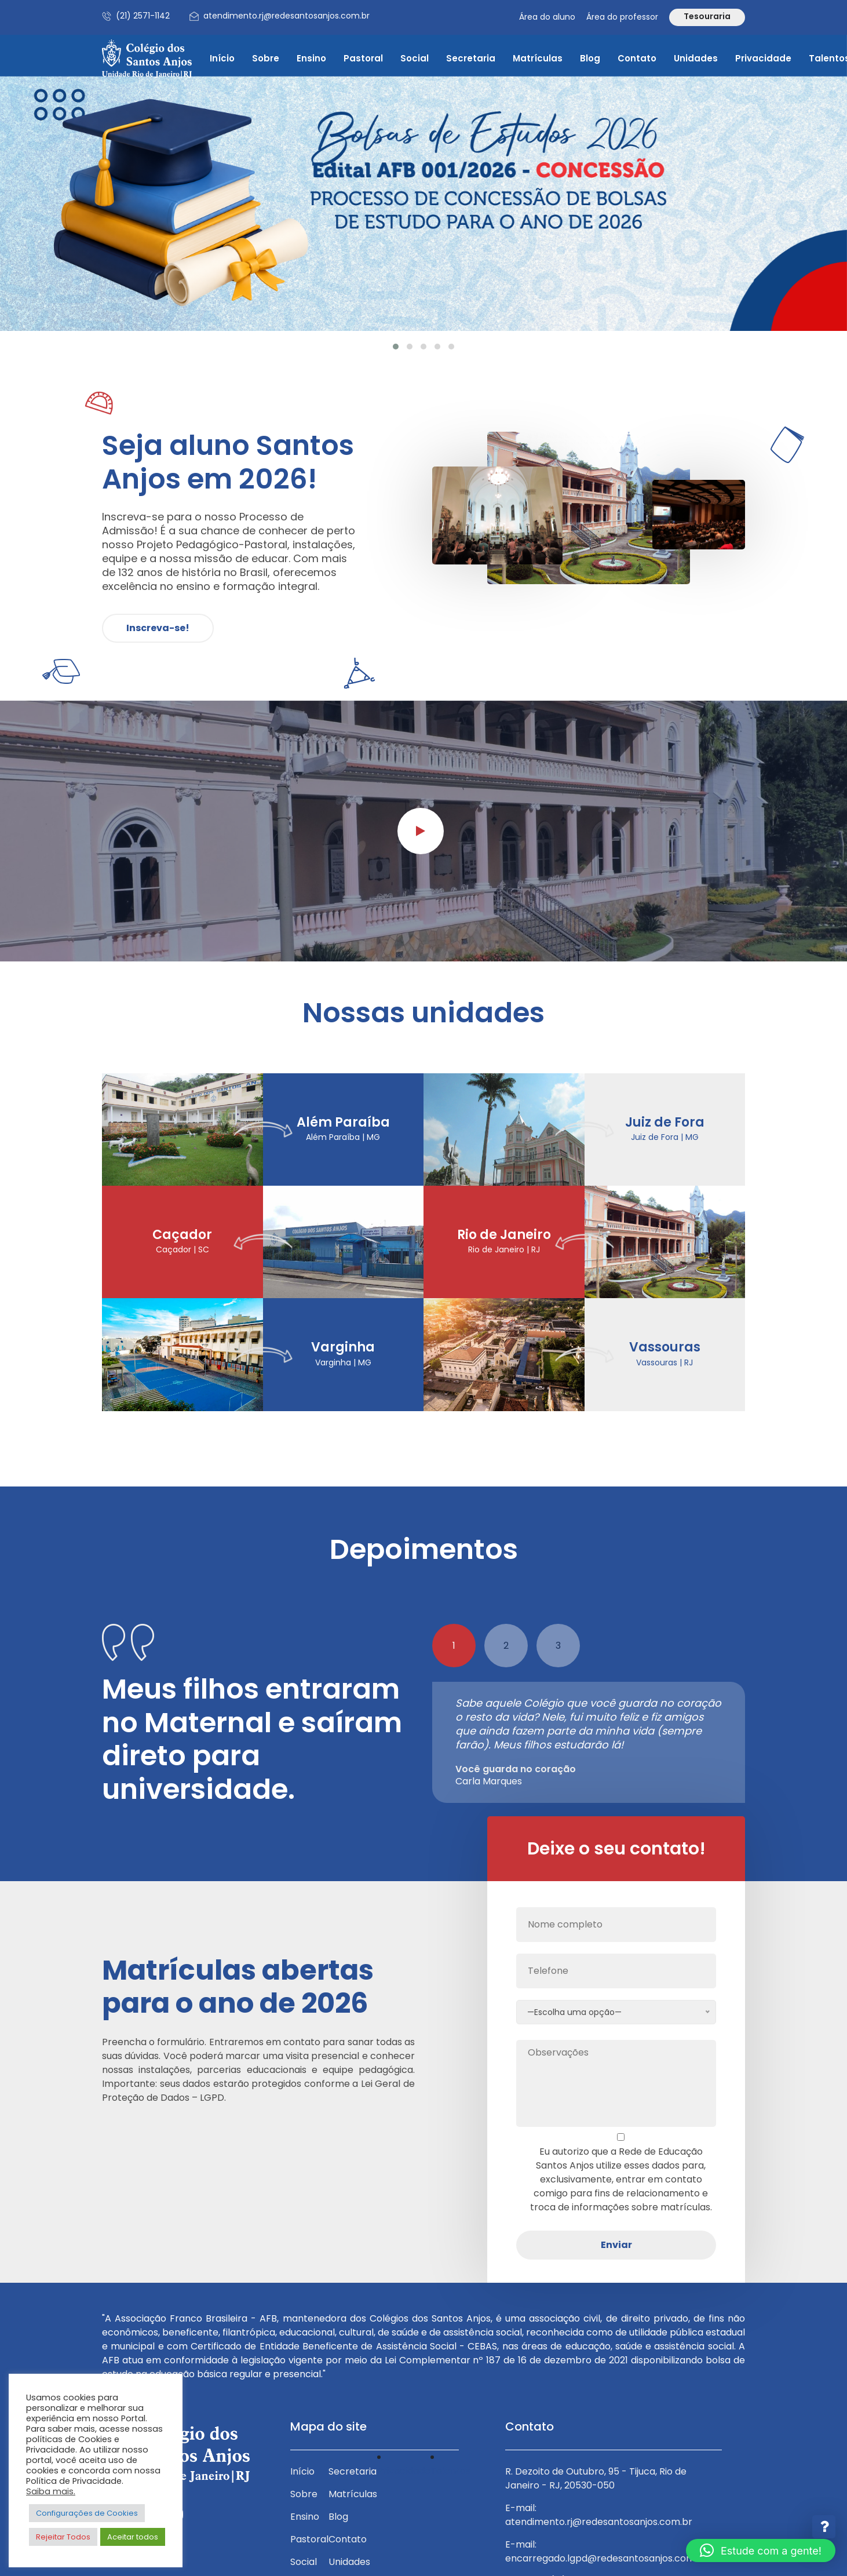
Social (414, 58)
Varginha (343, 1347)
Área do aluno (547, 17)
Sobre (265, 58)
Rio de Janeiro (504, 1235)
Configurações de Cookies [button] (87, 2513)
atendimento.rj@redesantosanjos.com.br (286, 15)
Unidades (696, 58)
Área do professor (622, 17)
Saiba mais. (50, 2491)
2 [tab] (506, 1645)
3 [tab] (558, 1645)
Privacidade (763, 58)
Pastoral (363, 58)
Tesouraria (707, 16)
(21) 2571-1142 (143, 15)
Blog (590, 58)
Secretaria (470, 58)
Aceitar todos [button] (132, 2536)
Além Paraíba (343, 1122)
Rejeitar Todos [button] (63, 2536)
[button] (396, 346)
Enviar (616, 2244)
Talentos (450, 2470)
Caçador (182, 1235)
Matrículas (538, 58)
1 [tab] (453, 1645)
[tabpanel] (588, 1742)
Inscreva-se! (157, 628)
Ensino (311, 58)
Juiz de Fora (664, 1122)
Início (222, 58)
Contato (637, 58)
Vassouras (664, 1347)
